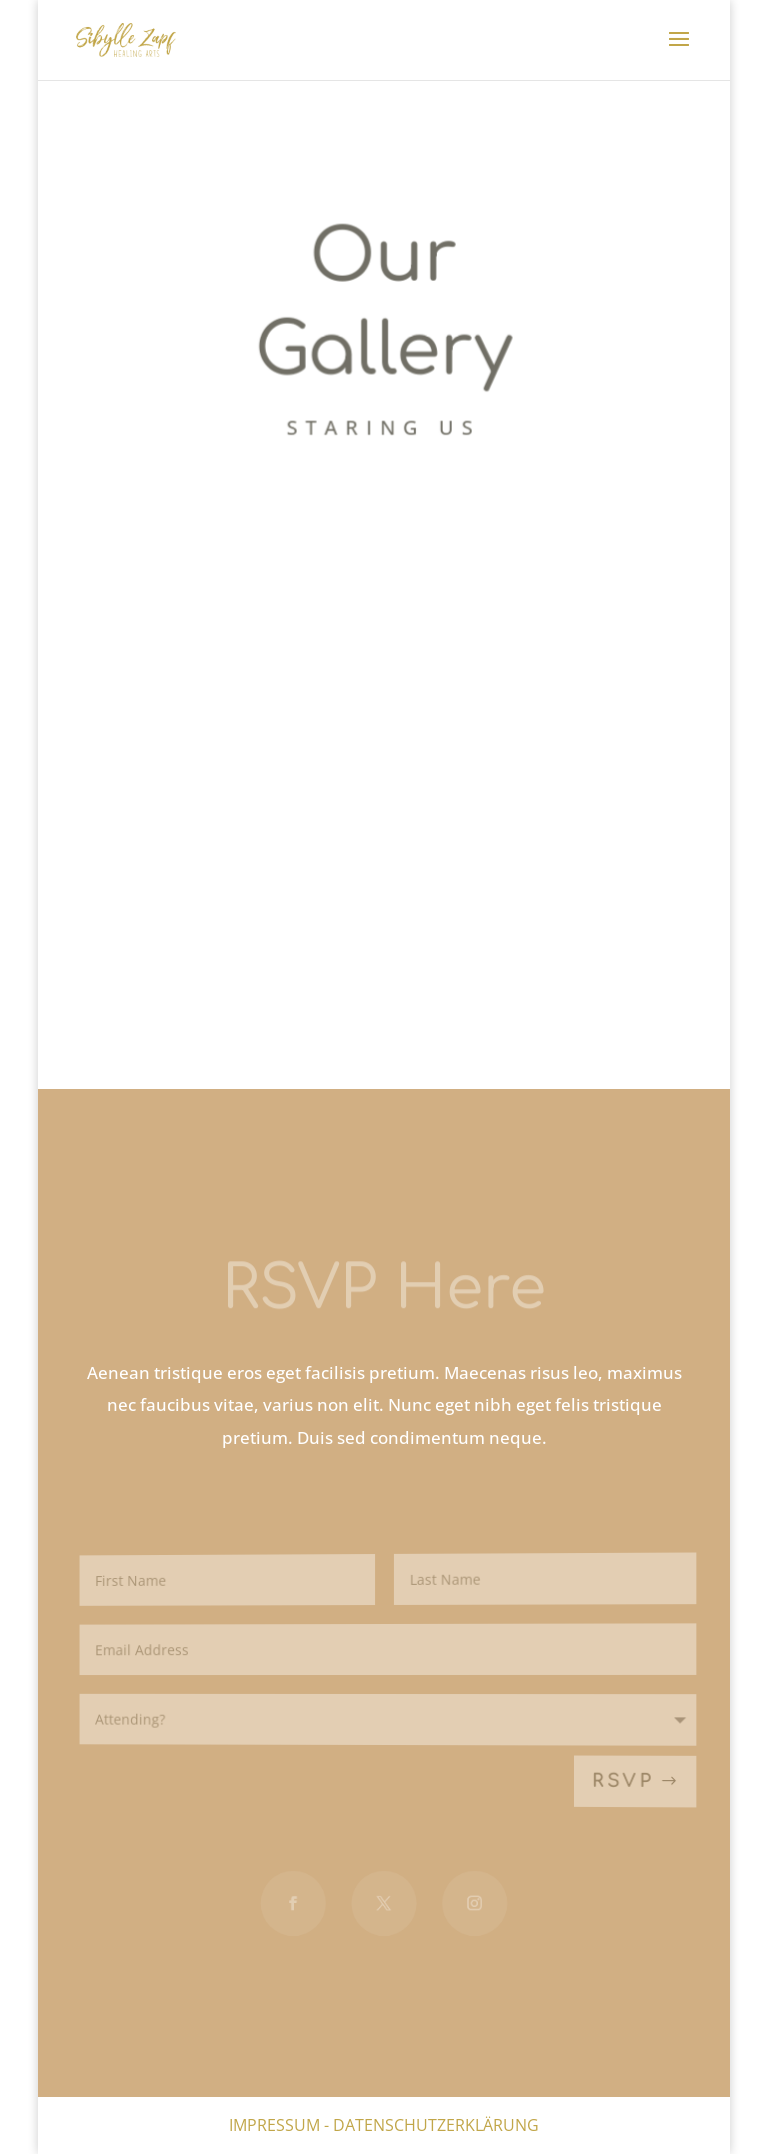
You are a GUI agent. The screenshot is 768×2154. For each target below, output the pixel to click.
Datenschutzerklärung (436, 2125)
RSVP (623, 1782)
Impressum (274, 2125)
